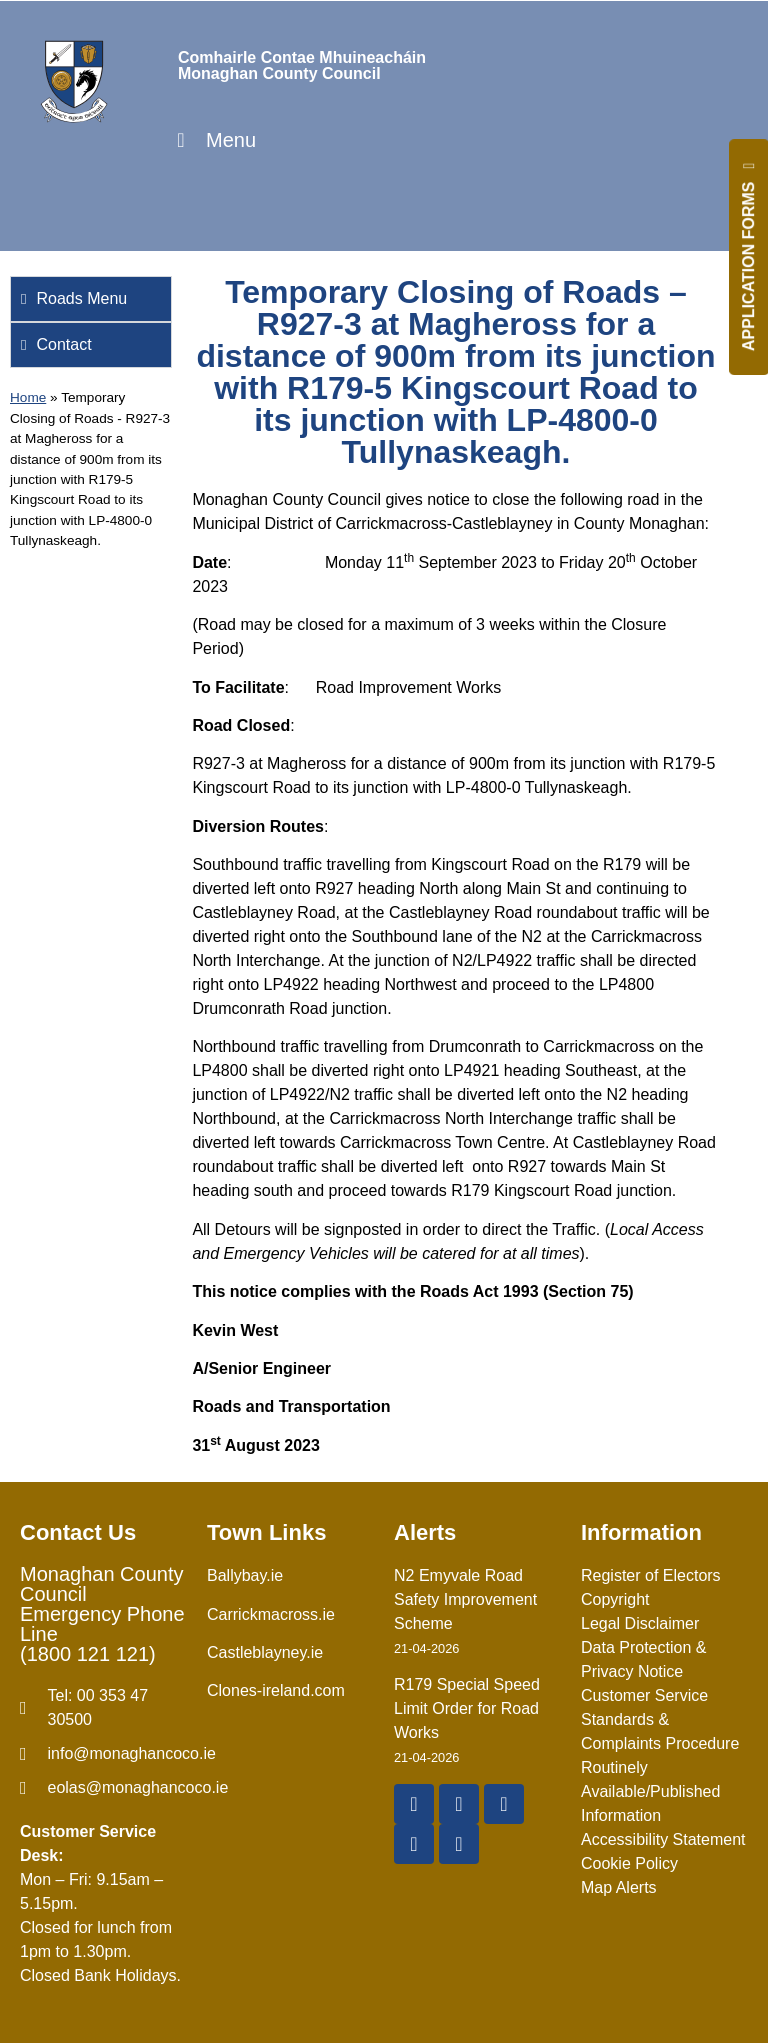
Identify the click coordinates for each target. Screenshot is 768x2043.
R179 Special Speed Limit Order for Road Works (467, 1708)
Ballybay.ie (245, 1575)
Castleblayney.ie (265, 1652)
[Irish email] (103, 1788)
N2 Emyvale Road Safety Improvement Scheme (465, 1599)
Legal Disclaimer (640, 1623)
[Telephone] (103, 1708)
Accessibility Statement (663, 1839)
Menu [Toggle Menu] (212, 140)
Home (28, 397)
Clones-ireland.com (276, 1690)
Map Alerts (619, 1887)
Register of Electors (651, 1575)
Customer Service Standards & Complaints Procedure (660, 1719)
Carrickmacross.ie (271, 1614)
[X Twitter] (459, 1804)
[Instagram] (414, 1844)
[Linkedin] (459, 1844)
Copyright (615, 1599)
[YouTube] (504, 1804)
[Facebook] (414, 1804)
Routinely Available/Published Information (650, 1791)
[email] (103, 1754)
